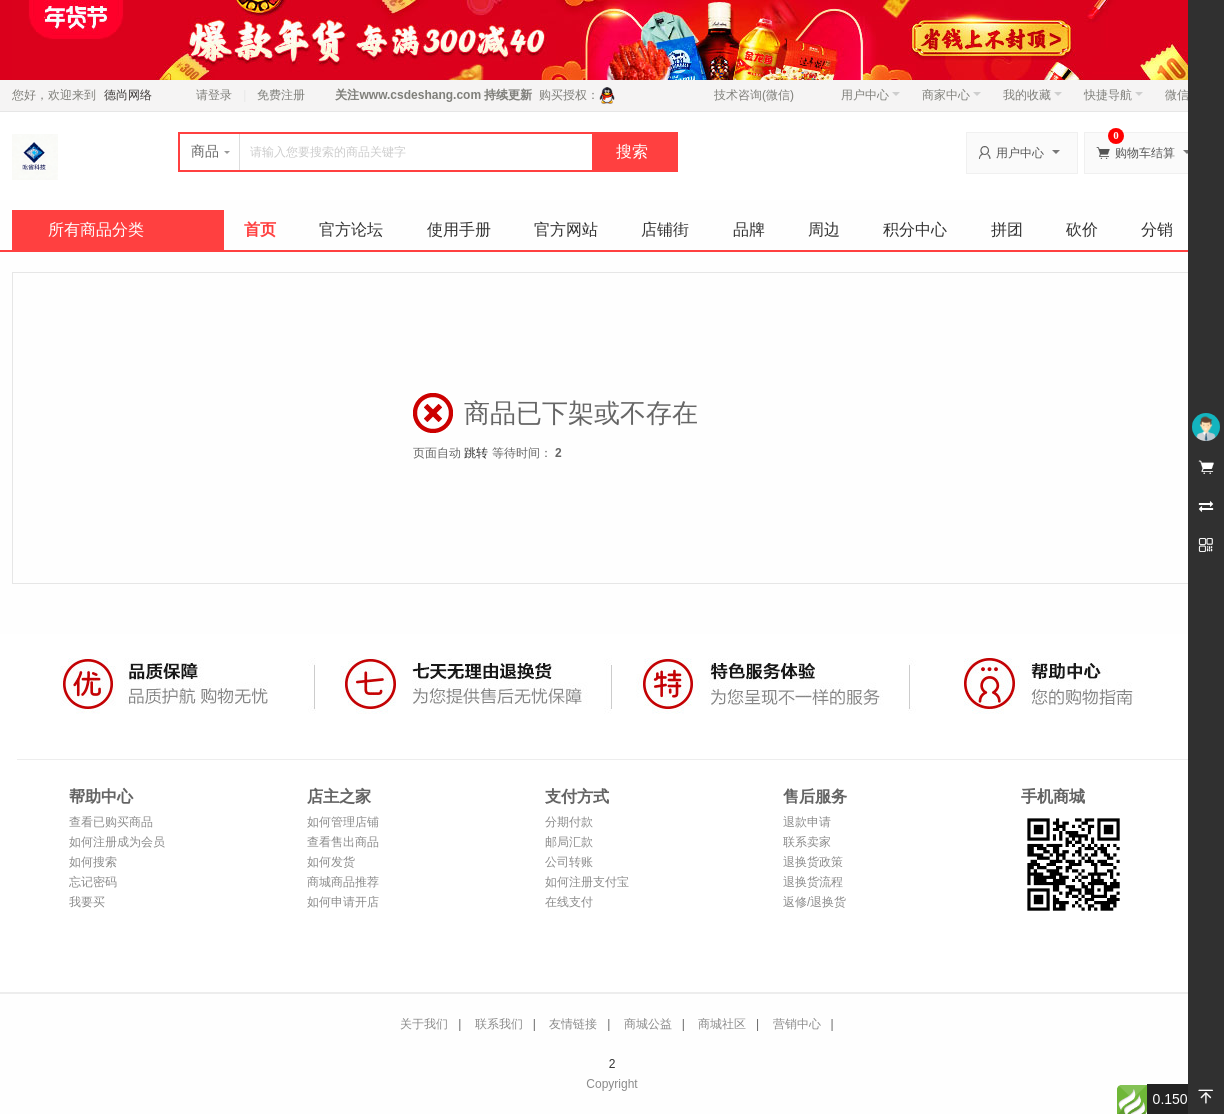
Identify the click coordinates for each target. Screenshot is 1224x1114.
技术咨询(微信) (754, 95)
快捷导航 (1113, 95)
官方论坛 (351, 229)
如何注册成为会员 (117, 842)
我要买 (87, 902)
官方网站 (566, 229)
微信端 (1183, 95)
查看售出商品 (343, 842)
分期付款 (569, 822)
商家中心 (951, 95)
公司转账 (569, 862)
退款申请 (807, 822)
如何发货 (331, 862)
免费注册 (281, 95)
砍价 (1082, 229)
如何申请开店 (343, 902)
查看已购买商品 (111, 822)
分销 (1157, 229)
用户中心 (870, 95)
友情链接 (573, 1024)
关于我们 (424, 1024)
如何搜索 (93, 862)
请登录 (214, 95)
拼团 (1007, 229)
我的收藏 (1032, 95)
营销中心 (797, 1024)
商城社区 (722, 1024)
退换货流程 (813, 882)
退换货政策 (813, 862)
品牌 (749, 229)
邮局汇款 (569, 842)
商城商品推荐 (343, 882)
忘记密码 (93, 882)
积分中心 (915, 229)
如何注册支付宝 (587, 882)
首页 (260, 229)
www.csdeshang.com (420, 95)
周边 (824, 229)
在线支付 (569, 902)
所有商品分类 (96, 229)
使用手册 (459, 229)
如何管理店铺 (343, 822)
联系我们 (499, 1024)
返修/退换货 (814, 902)
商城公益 (648, 1024)
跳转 (476, 453)
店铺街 (665, 229)
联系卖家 (807, 842)
